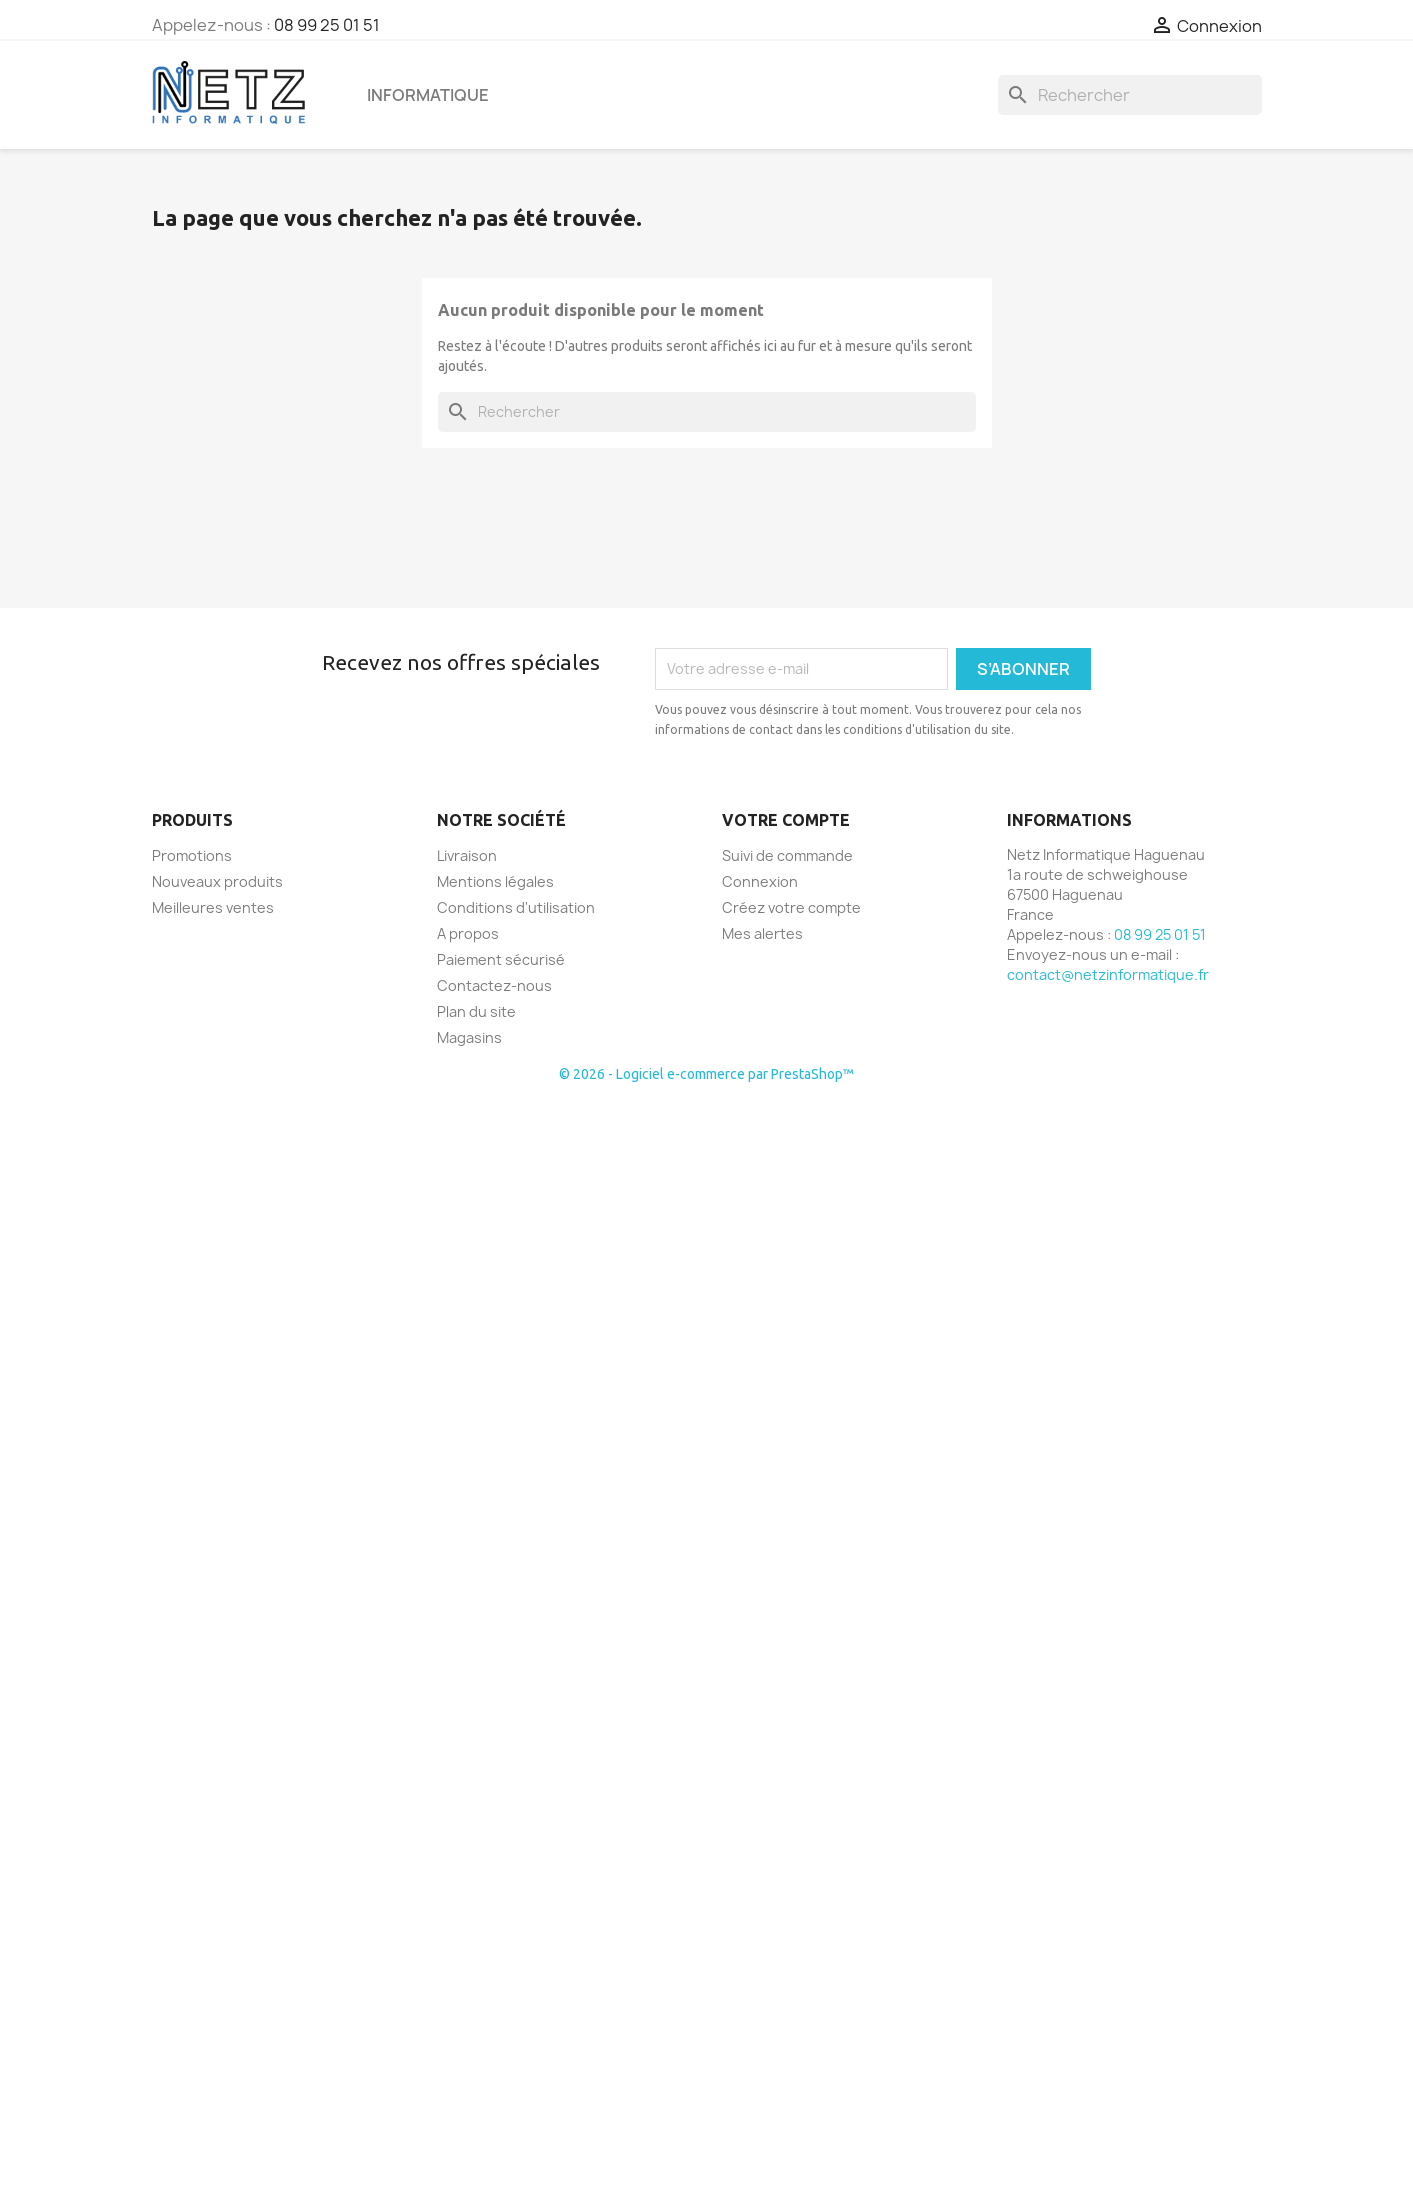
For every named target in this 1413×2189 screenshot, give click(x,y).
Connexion (760, 881)
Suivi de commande (787, 855)
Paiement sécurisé (501, 959)
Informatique (428, 95)
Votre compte (786, 820)
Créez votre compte (791, 907)
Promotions (192, 855)
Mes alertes (762, 933)
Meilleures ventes (213, 907)
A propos (468, 933)
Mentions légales (495, 881)
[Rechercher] (1130, 95)
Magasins (469, 1037)
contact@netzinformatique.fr (1108, 974)
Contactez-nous (494, 985)
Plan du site (476, 1011)
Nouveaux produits (217, 881)
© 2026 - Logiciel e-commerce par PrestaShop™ (706, 1074)
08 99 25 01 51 (327, 25)
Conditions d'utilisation (516, 907)
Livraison (467, 855)
